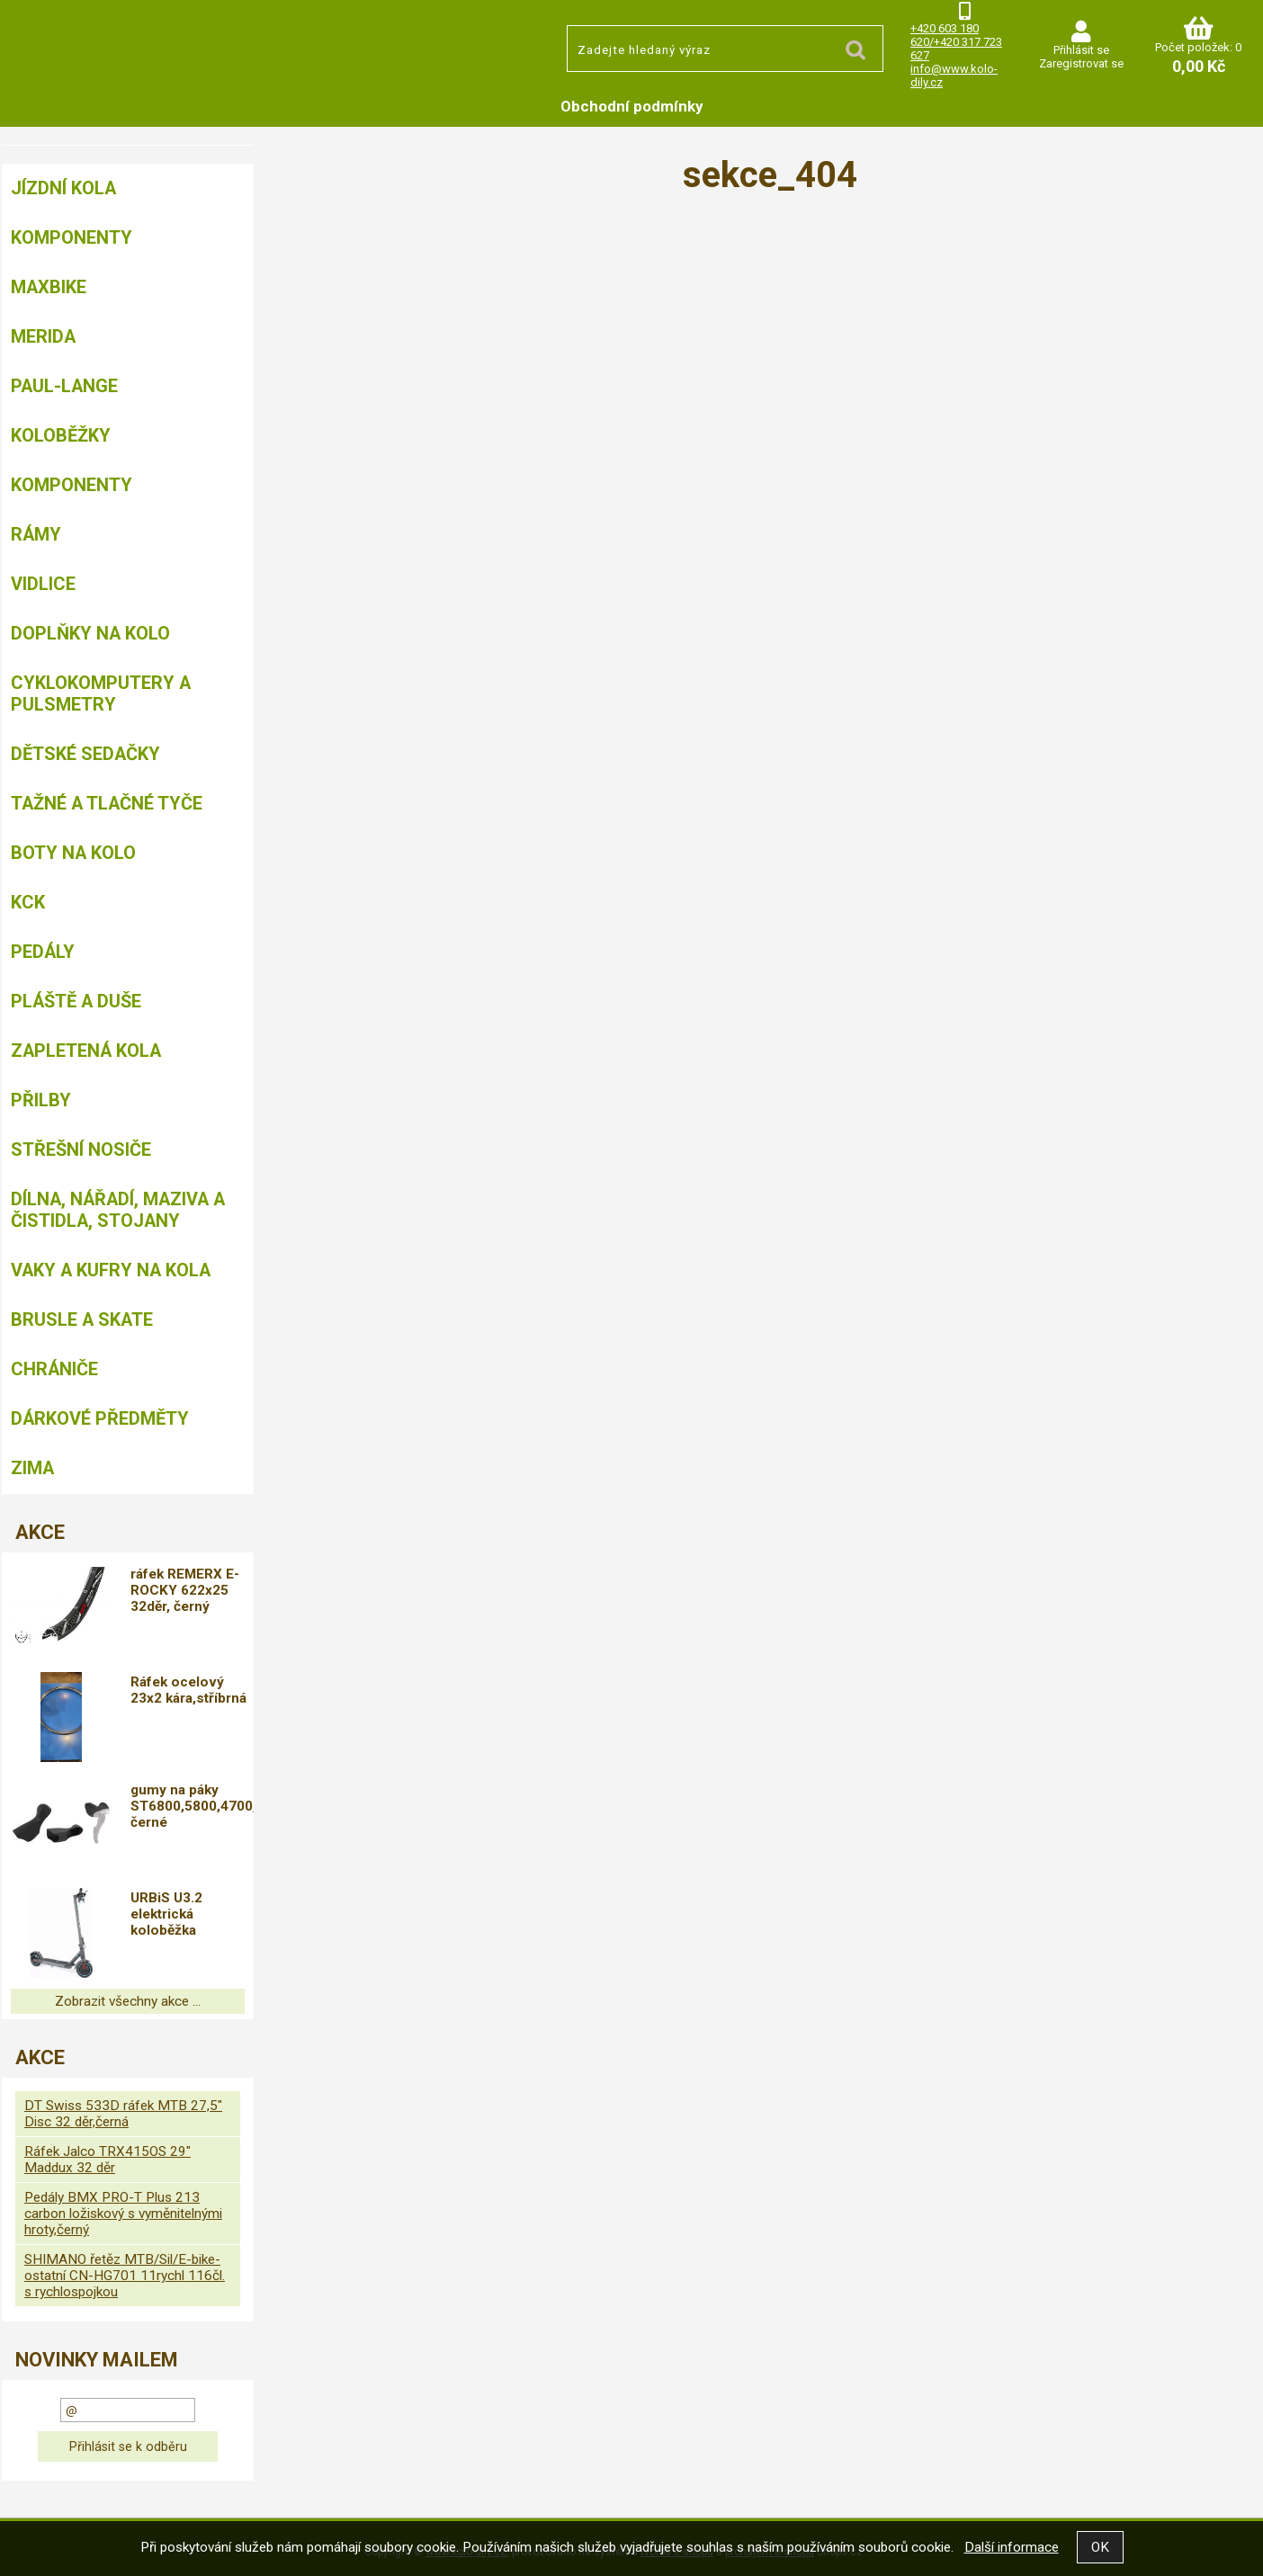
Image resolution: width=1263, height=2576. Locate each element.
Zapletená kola (86, 1050)
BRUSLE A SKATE (82, 1319)
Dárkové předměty (100, 1418)
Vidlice (43, 584)
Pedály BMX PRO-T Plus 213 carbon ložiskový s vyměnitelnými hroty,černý (123, 2213)
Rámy (36, 534)
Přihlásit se (1081, 50)
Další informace (1011, 2547)
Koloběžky (61, 435)
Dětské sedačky (85, 754)
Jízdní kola (63, 188)
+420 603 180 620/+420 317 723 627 (956, 42)
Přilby (41, 1100)
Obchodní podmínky (631, 106)
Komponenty (71, 237)
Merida (43, 336)
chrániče (54, 1369)
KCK (28, 902)
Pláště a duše (76, 1001)
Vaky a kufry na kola (110, 1270)
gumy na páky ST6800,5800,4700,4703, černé (194, 1806)
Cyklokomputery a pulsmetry (101, 693)
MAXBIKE (48, 287)
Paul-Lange (64, 386)
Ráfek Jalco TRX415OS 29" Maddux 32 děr (107, 2159)
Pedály (43, 951)
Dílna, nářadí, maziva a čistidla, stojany (118, 1209)
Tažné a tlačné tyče (106, 803)
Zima (32, 1468)
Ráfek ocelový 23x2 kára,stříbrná (193, 1690)
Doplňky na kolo (90, 633)
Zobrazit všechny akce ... (128, 2001)
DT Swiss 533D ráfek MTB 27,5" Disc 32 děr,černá (123, 2113)
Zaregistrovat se (1081, 63)
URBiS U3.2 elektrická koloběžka (171, 1914)
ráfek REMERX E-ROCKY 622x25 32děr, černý (189, 1590)
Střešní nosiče (81, 1149)
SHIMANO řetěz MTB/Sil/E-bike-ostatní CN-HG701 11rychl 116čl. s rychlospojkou (124, 2275)
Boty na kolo (73, 852)
